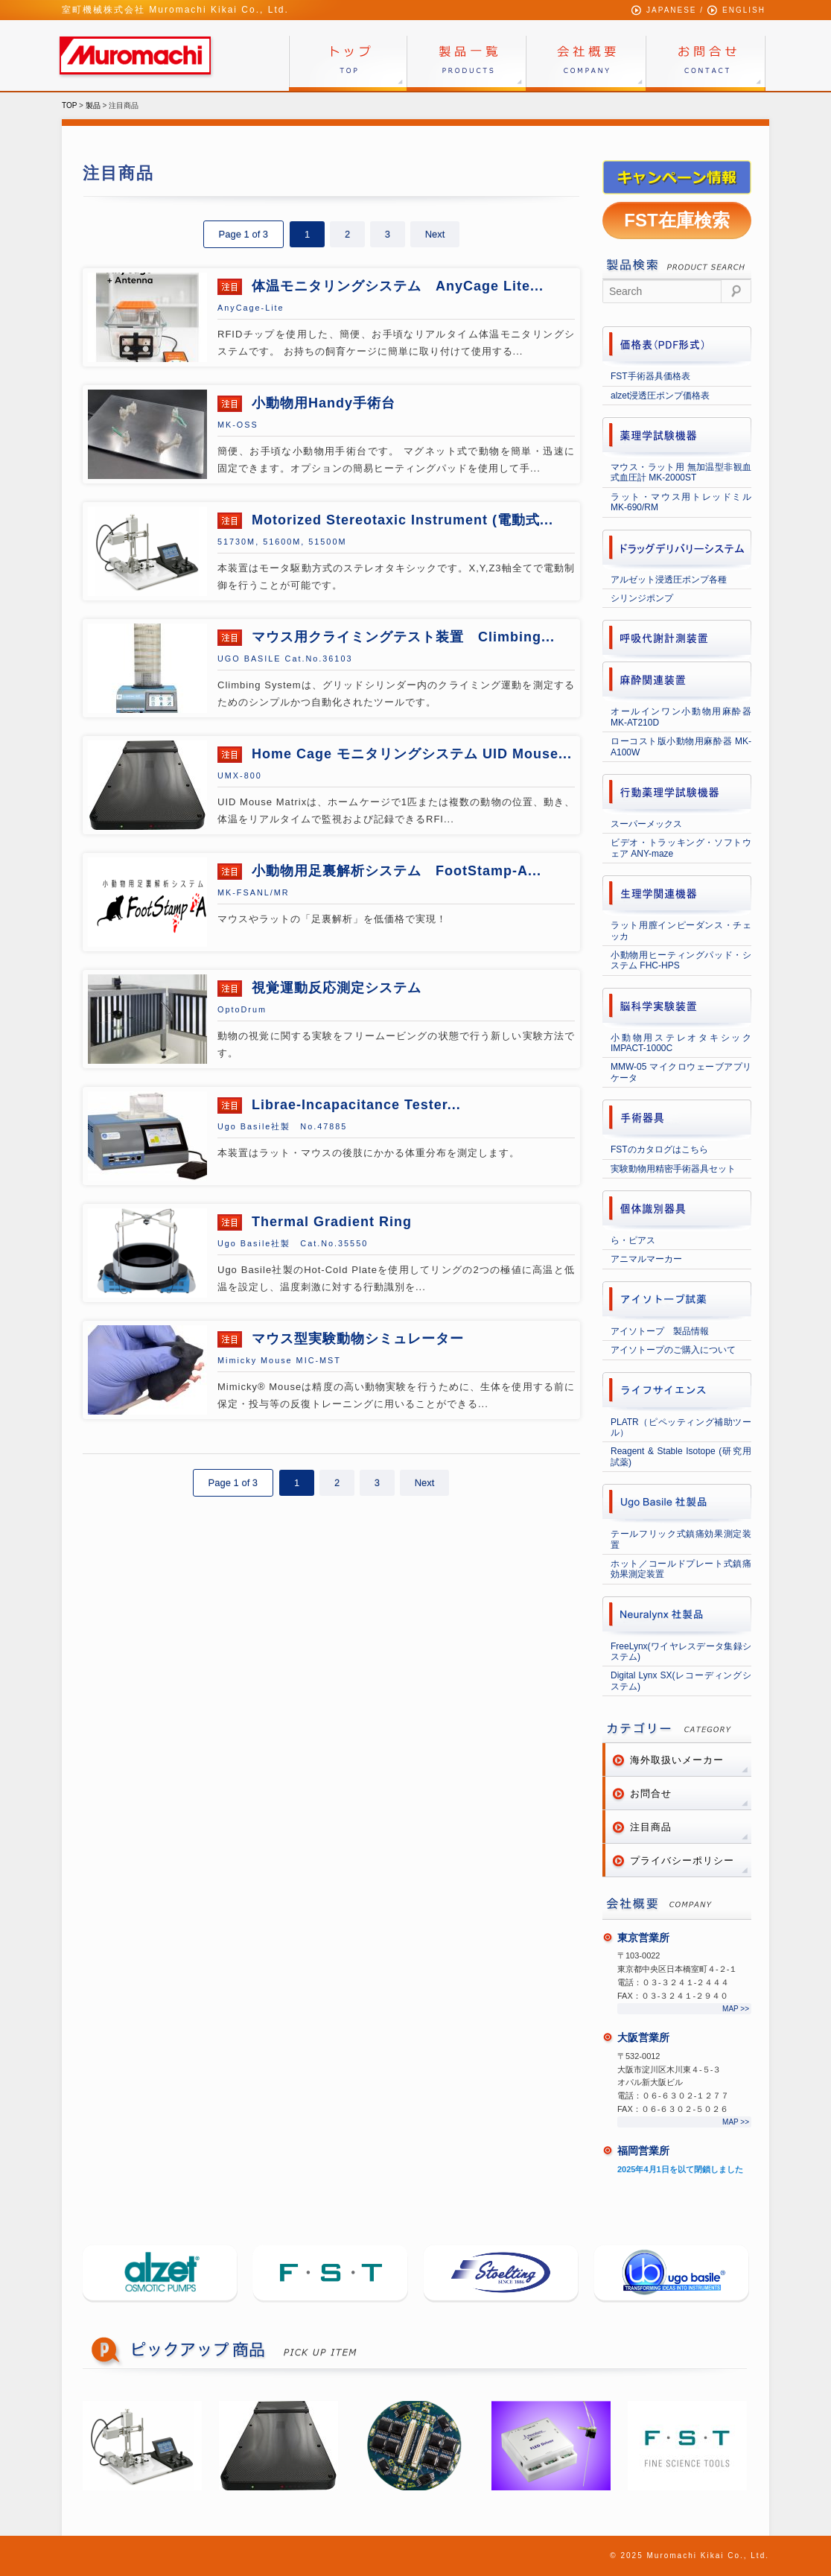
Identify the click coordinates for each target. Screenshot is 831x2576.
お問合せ (651, 1793)
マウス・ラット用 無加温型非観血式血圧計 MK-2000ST (681, 472)
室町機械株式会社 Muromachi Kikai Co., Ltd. (175, 9)
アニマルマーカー (646, 1259)
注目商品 (651, 1827)
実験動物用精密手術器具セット (673, 1169)
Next (435, 234)
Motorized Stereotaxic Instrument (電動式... (400, 520)
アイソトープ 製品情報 (660, 1331)
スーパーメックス (646, 824)
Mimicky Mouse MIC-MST (279, 1360)
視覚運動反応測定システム (334, 987)
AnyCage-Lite (250, 307)
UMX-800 (239, 775)
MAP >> (735, 2009)
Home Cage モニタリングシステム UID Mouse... (409, 753)
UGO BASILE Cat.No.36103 (284, 658)
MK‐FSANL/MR (253, 892)
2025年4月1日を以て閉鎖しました (680, 2169)
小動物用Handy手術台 (321, 403)
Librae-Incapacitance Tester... (354, 1104)
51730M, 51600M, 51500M (281, 541)
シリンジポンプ (642, 598)
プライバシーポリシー (682, 1860)
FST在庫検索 (676, 220)
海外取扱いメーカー (677, 1760)
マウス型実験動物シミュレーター (355, 1338)
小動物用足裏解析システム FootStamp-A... (394, 870)
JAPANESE (671, 10)
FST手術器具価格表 (650, 376)
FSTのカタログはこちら (659, 1149)
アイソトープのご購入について (673, 1350)
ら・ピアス (633, 1240)
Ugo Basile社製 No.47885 (282, 1126)
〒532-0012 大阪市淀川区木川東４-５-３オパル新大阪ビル (669, 2069)
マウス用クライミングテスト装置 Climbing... (401, 636)
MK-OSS (237, 424)
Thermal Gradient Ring (329, 1221)
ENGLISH (743, 10)
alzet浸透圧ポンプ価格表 (660, 395)
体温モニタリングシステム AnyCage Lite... (395, 286)
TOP (69, 105)
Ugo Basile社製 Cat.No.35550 (292, 1243)
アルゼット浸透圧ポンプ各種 (669, 579)
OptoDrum (242, 1009)
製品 (93, 105)
